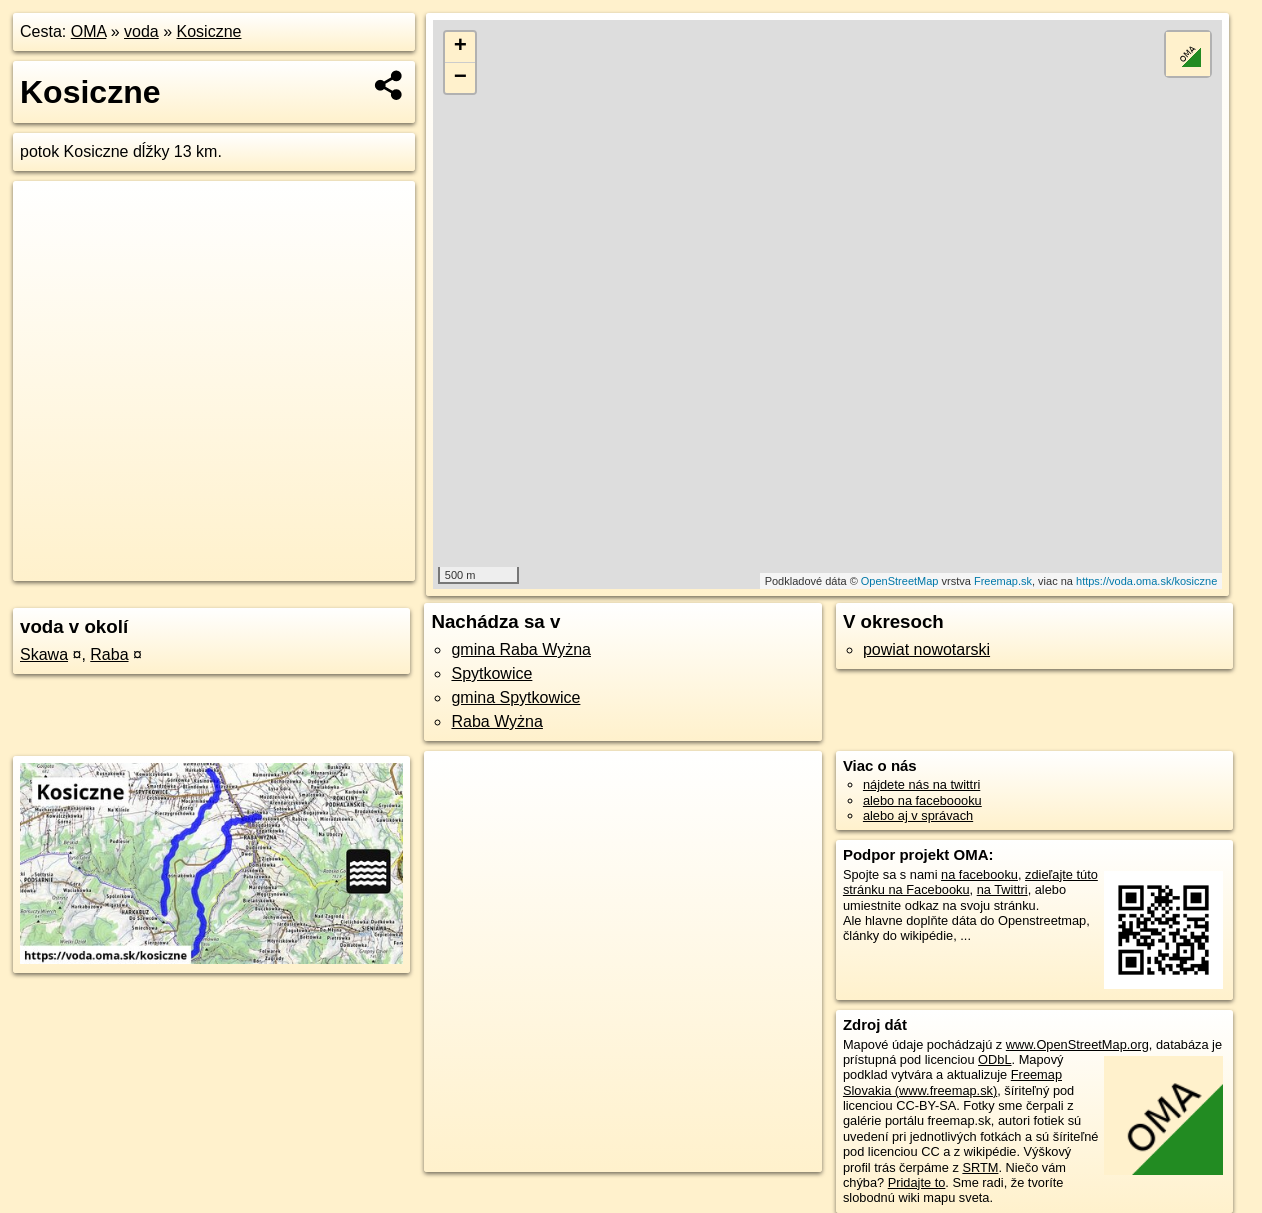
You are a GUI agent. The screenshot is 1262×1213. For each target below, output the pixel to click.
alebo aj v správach (918, 815)
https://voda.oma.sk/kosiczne (1146, 581)
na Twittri (1002, 889)
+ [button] (460, 47)
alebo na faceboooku (922, 800)
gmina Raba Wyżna (520, 649)
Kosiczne (209, 31)
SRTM (980, 1167)
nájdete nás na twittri (921, 784)
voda (141, 31)
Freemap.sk (1003, 581)
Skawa (44, 654)
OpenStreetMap (900, 581)
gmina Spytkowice (515, 697)
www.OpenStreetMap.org (1077, 1044)
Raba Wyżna (496, 721)
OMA (89, 31)
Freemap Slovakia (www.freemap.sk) (952, 1082)
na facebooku (979, 874)
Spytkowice (491, 673)
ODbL (994, 1059)
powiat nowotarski (926, 649)
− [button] (460, 78)
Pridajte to (917, 1182)
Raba (109, 654)
